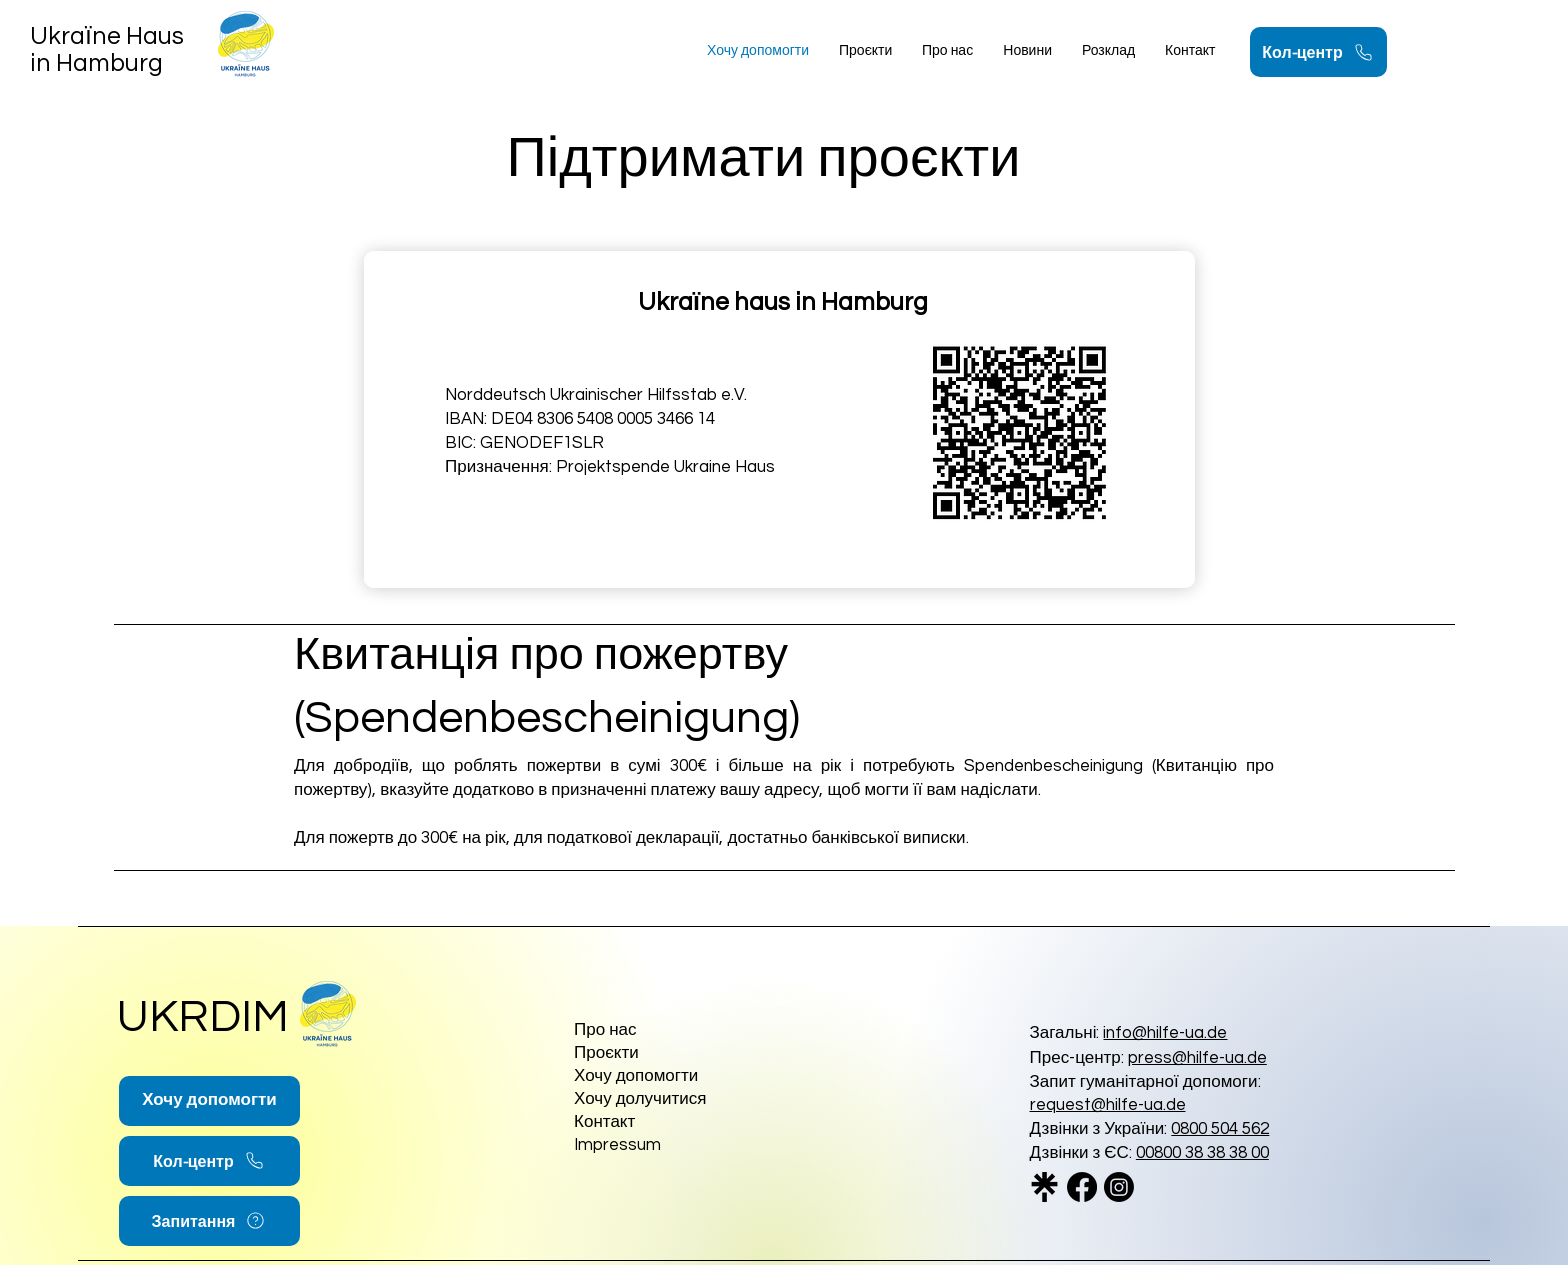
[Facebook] (1082, 1187)
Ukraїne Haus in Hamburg (107, 49)
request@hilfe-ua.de (1108, 1105)
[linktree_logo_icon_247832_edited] (1045, 1187)
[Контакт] (645, 1123)
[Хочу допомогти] (209, 1101)
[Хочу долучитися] (668, 1100)
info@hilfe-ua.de (1165, 1033)
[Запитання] (209, 1221)
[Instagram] (1119, 1187)
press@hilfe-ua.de (1197, 1058)
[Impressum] (668, 1146)
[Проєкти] (668, 1054)
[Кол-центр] (1318, 52)
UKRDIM (203, 1017)
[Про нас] (668, 1031)
